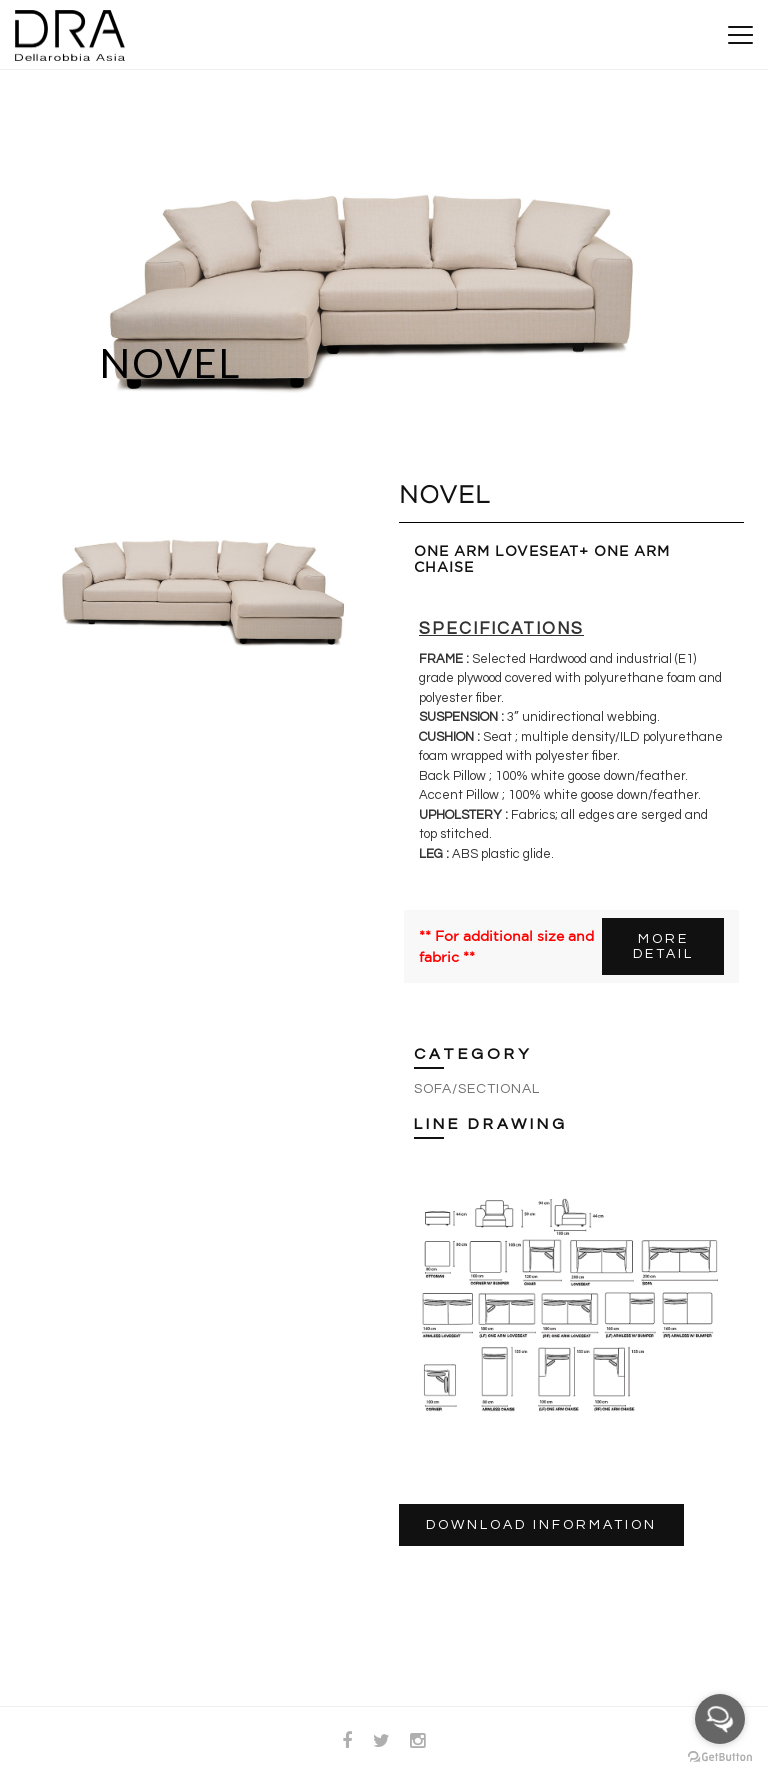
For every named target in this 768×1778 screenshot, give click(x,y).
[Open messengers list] (720, 1719)
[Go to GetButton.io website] (720, 1757)
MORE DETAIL (663, 946)
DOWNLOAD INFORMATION (541, 1525)
